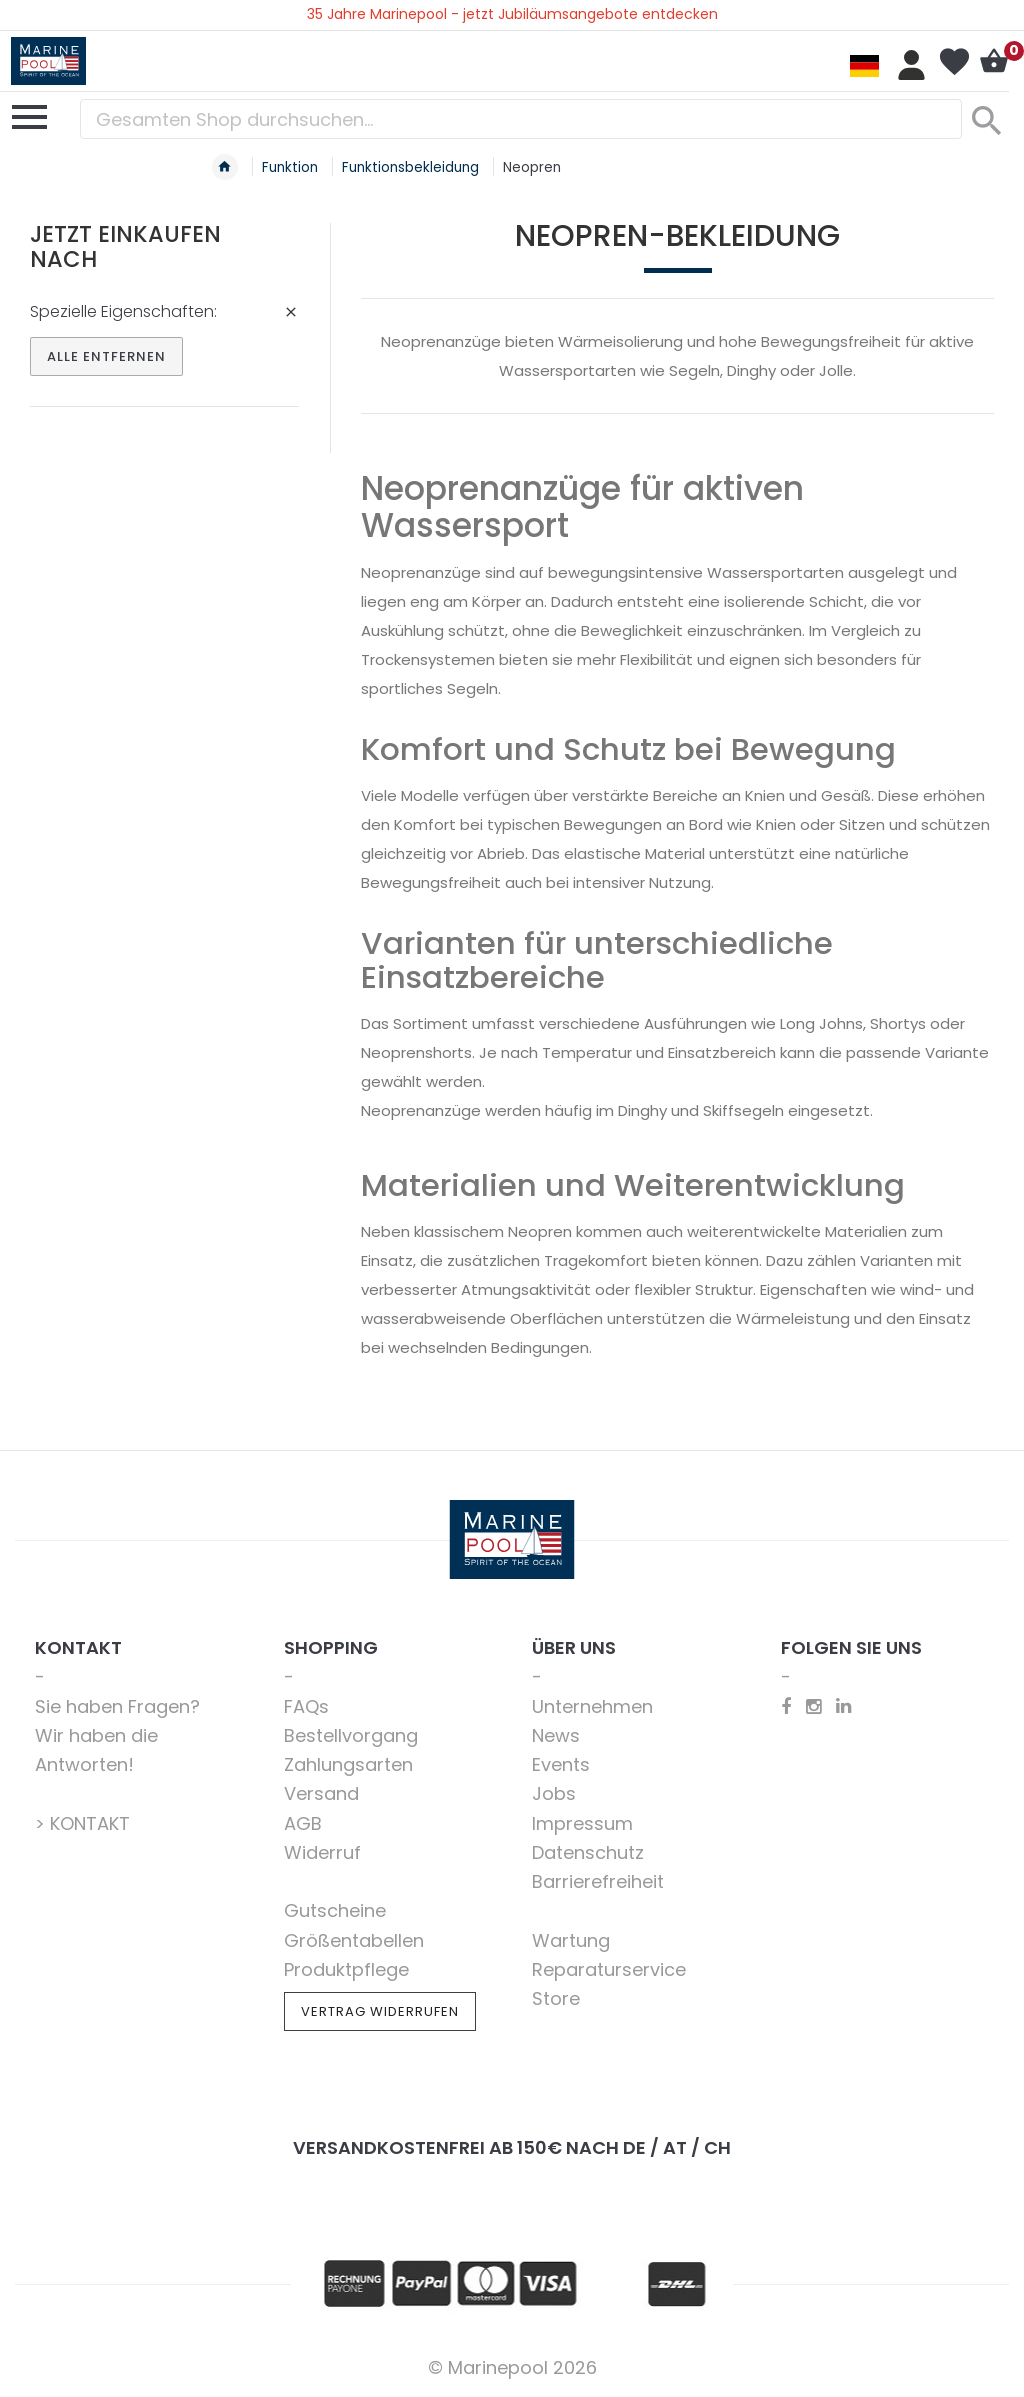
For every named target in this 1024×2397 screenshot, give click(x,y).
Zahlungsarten (348, 1764)
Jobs (554, 1793)
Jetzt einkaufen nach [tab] (125, 246)
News (556, 1735)
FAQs (306, 1706)
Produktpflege (346, 1969)
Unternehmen (592, 1706)
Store (556, 1998)
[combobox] (521, 119)
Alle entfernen (106, 356)
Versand (321, 1793)
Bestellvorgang (351, 1735)
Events (561, 1764)
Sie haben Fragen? (117, 1706)
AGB (303, 1823)
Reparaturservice (609, 1969)
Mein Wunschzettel (954, 62)
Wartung (571, 1940)
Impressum (582, 1823)
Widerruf (322, 1852)
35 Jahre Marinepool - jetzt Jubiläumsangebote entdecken (512, 14)
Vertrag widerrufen (380, 2011)
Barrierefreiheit (598, 1881)
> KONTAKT (82, 1823)
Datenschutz (588, 1852)
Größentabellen (354, 1940)
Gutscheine (335, 1910)
